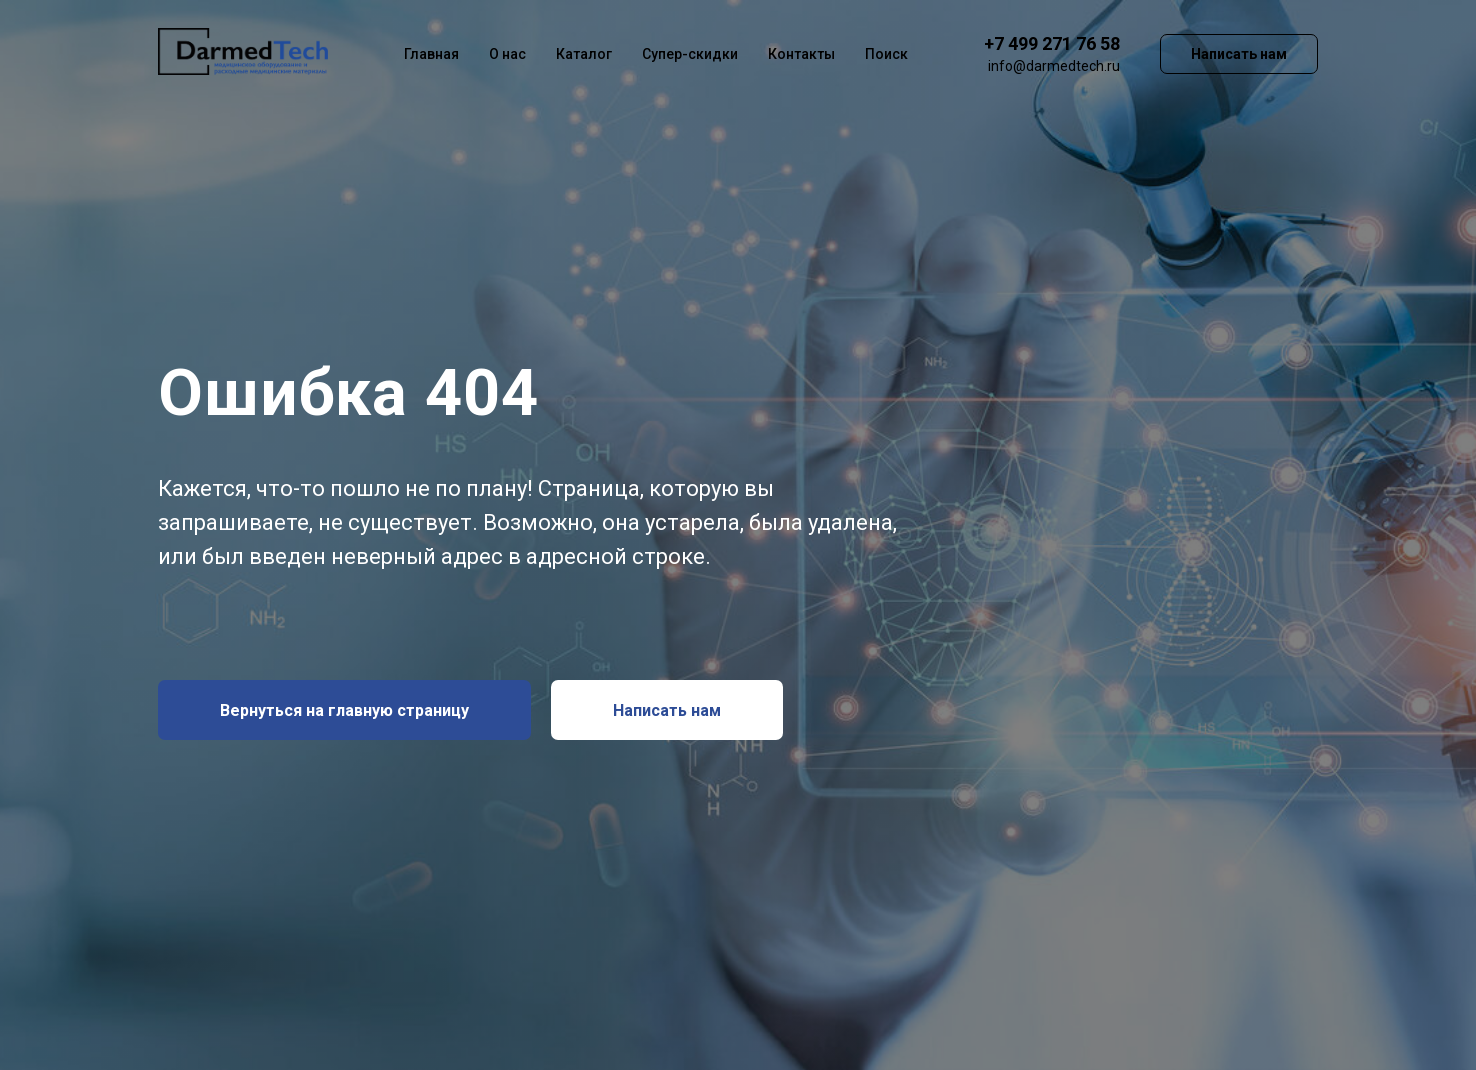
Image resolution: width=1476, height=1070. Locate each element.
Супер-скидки (690, 54)
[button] (667, 710)
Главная (431, 54)
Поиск (886, 54)
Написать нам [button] (1239, 54)
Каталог (584, 54)
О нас (507, 54)
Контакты (801, 54)
